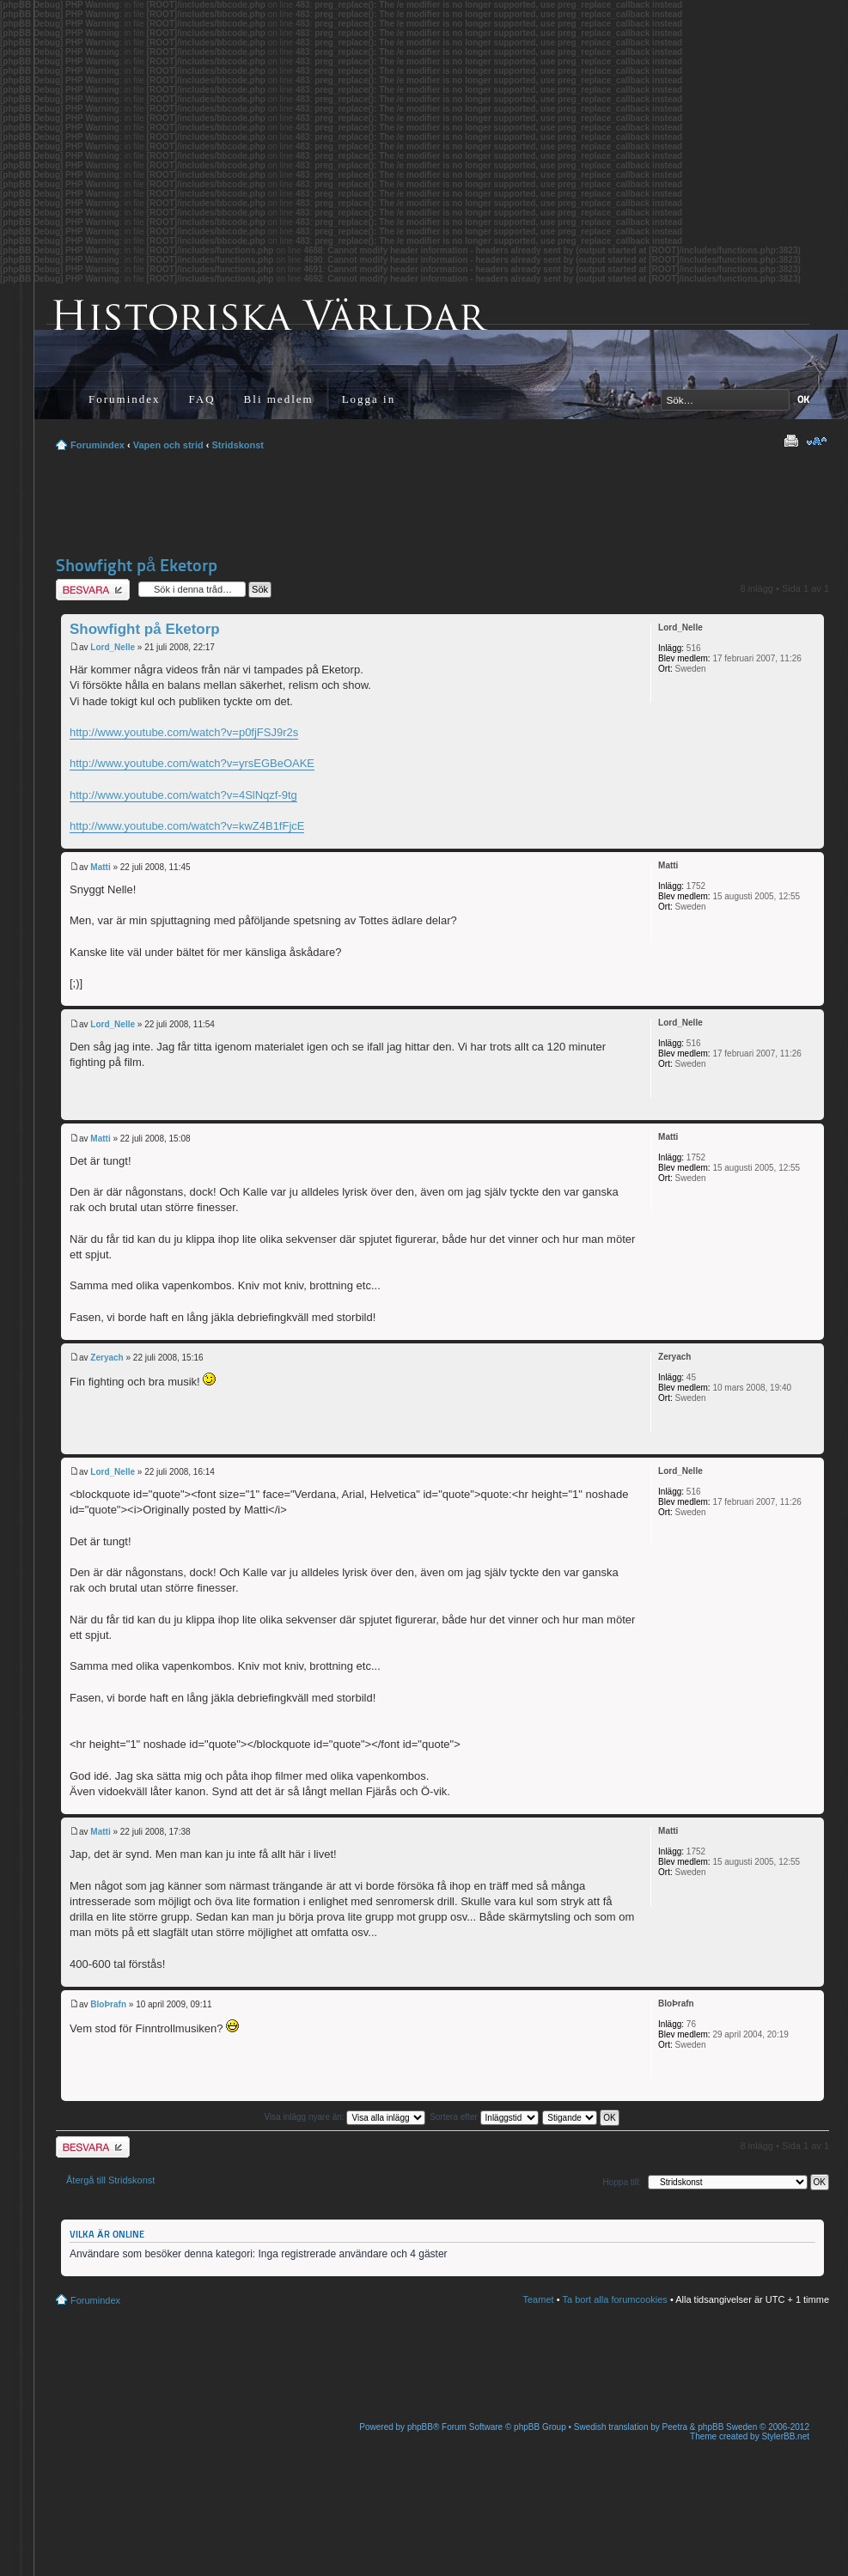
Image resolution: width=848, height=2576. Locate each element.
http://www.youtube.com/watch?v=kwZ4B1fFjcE (187, 825)
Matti (100, 867)
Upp (810, 839)
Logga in (369, 399)
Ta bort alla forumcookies (615, 2299)
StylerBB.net (785, 2436)
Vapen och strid (168, 445)
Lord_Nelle (112, 647)
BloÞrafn (108, 2004)
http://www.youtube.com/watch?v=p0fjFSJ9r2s (184, 732)
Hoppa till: (622, 2182)
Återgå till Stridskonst (110, 2180)
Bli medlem (279, 399)
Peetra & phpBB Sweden (710, 2427)
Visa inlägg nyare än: (344, 2117)
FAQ (202, 399)
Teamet (538, 2299)
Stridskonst (237, 445)
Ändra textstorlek (816, 441)
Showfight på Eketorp (136, 565)
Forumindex (124, 399)
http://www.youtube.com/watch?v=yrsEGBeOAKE (192, 763)
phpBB (420, 2427)
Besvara (93, 589)
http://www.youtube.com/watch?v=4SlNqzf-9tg (183, 795)
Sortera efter (484, 2117)
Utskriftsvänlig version (790, 441)
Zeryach (106, 1357)
